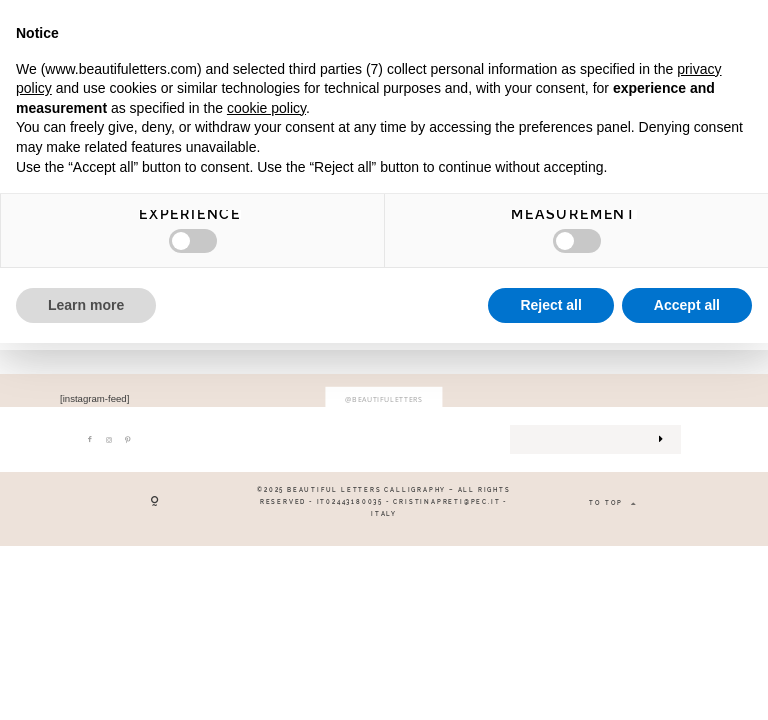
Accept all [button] (687, 305)
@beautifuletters (384, 399)
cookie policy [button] (266, 108)
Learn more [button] (86, 305)
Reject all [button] (550, 305)
